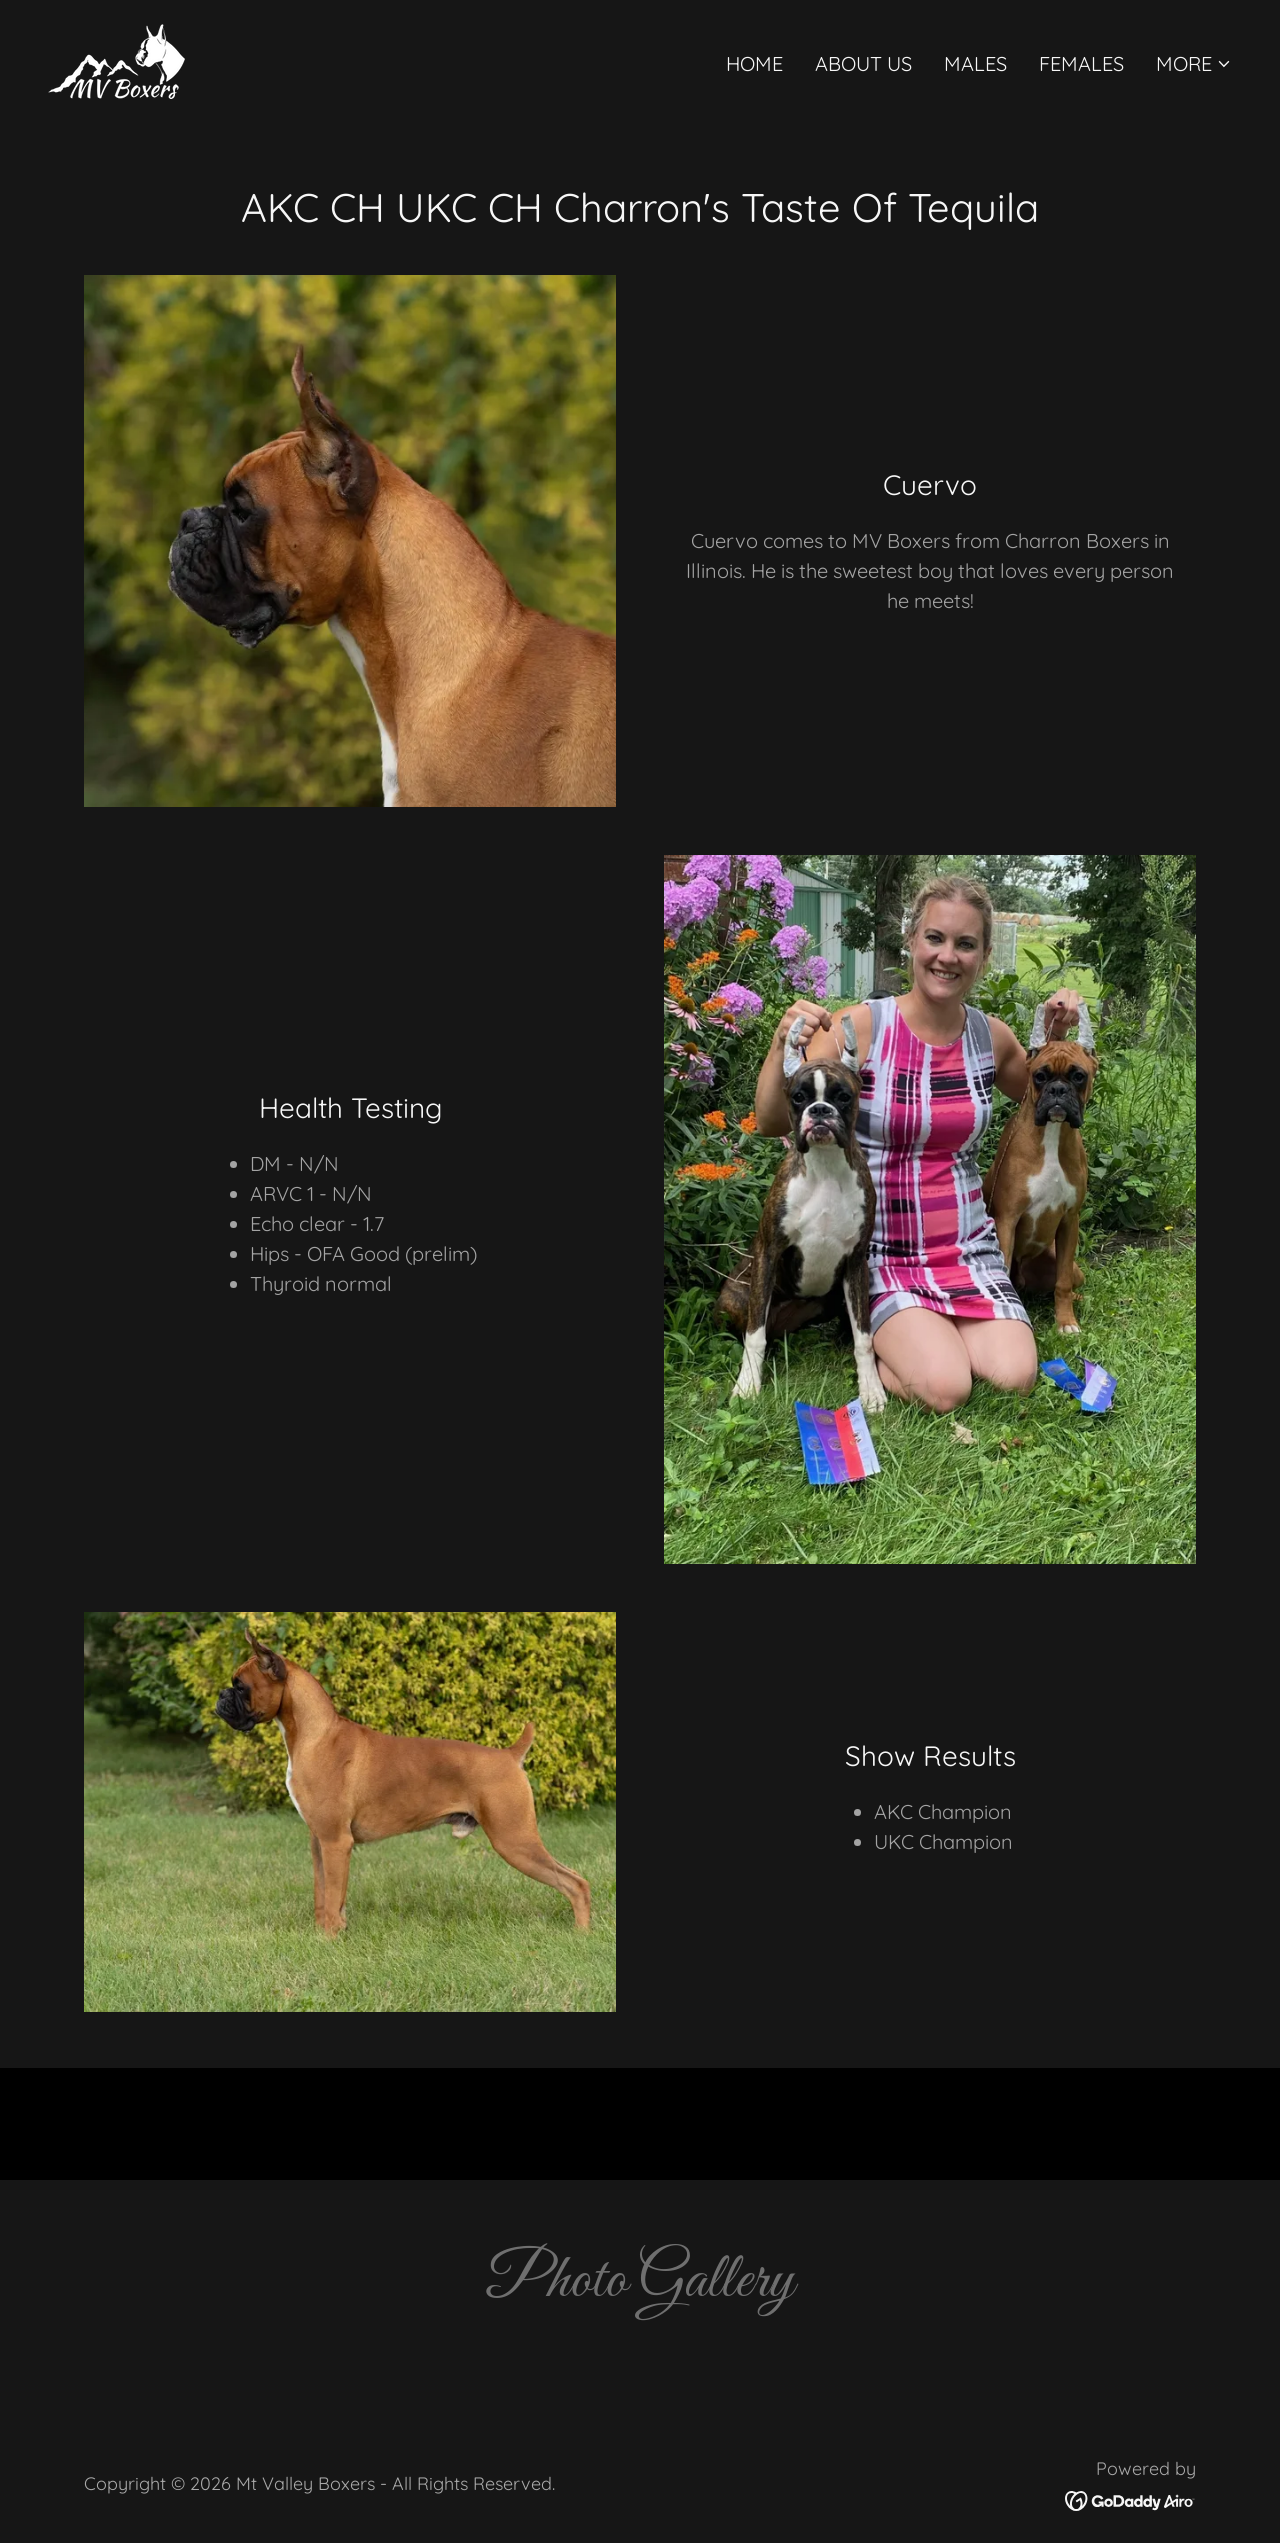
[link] (116, 59)
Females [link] (1081, 63)
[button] (1194, 64)
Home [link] (754, 63)
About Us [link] (863, 63)
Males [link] (975, 63)
